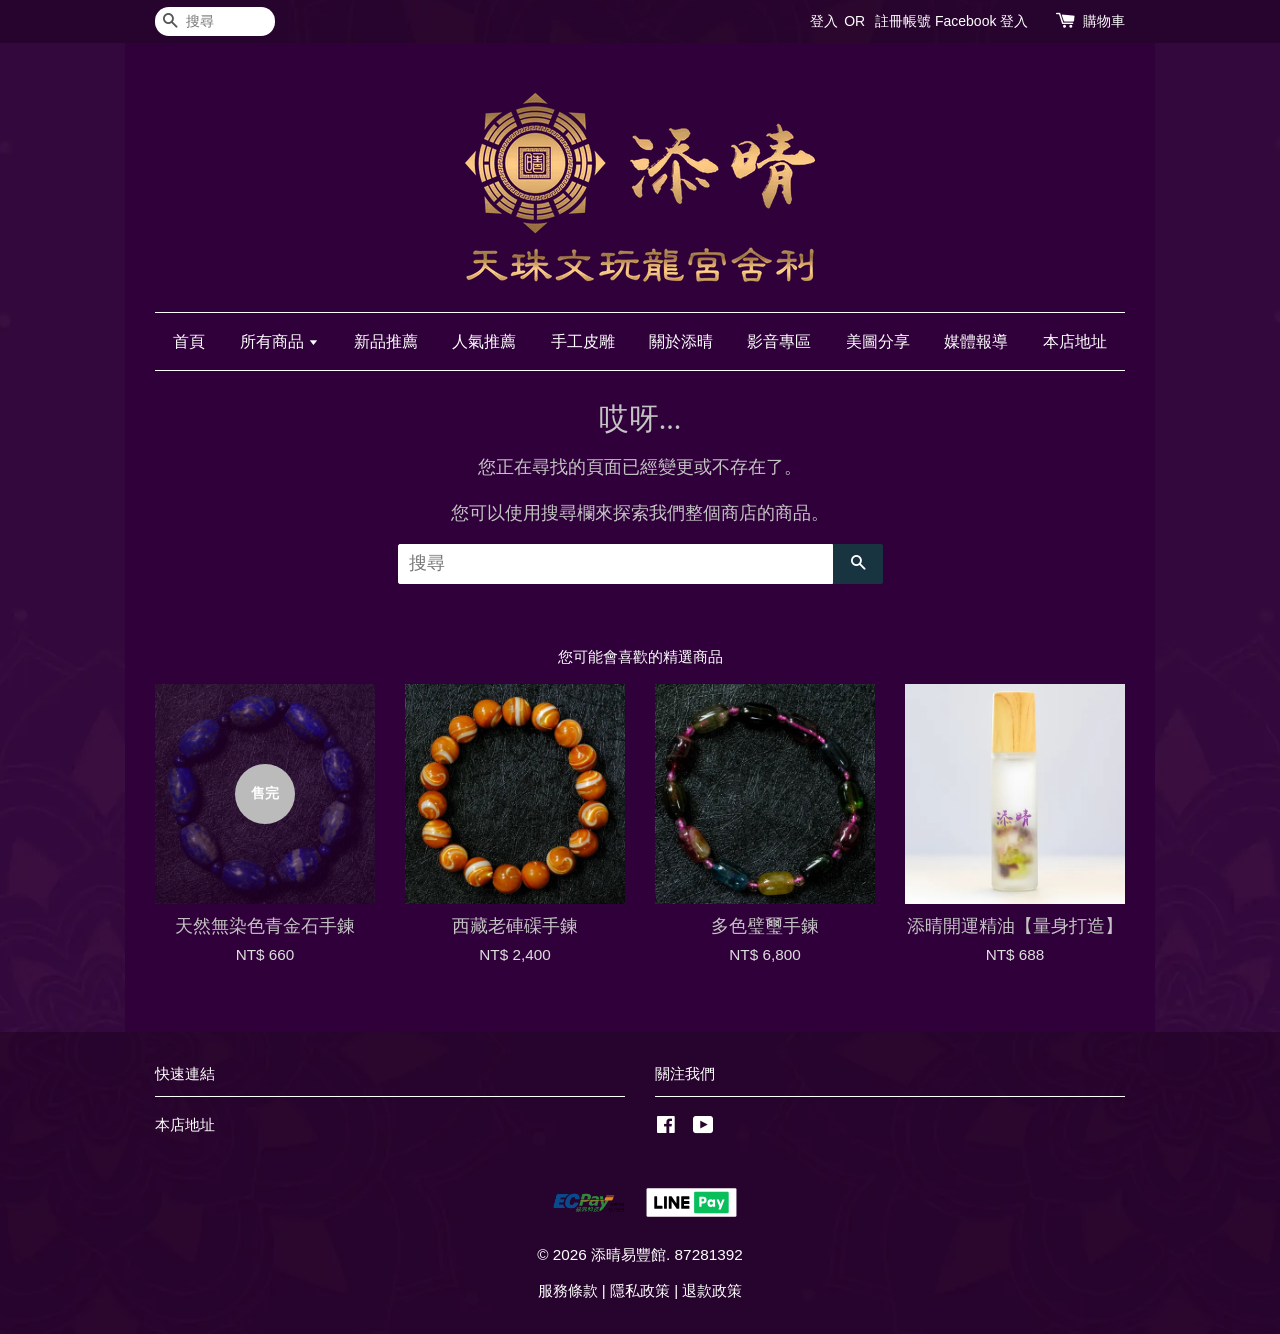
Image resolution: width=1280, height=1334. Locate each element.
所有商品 (279, 341)
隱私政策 (640, 1290)
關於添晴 (681, 341)
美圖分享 (878, 341)
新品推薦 (386, 341)
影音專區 (779, 341)
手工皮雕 (583, 341)
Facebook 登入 (981, 21)
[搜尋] (215, 21)
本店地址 (1075, 341)
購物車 (1104, 21)
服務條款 (568, 1290)
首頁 (189, 341)
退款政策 (712, 1290)
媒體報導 (976, 341)
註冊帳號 (903, 21)
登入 (824, 21)
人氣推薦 (484, 341)
